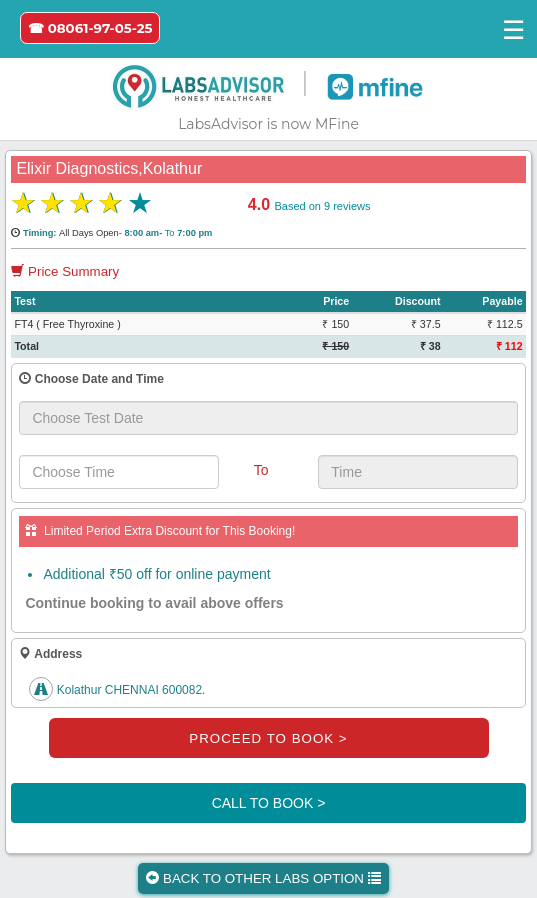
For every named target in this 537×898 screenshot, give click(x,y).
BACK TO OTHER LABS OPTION (263, 878)
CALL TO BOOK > (269, 803)
